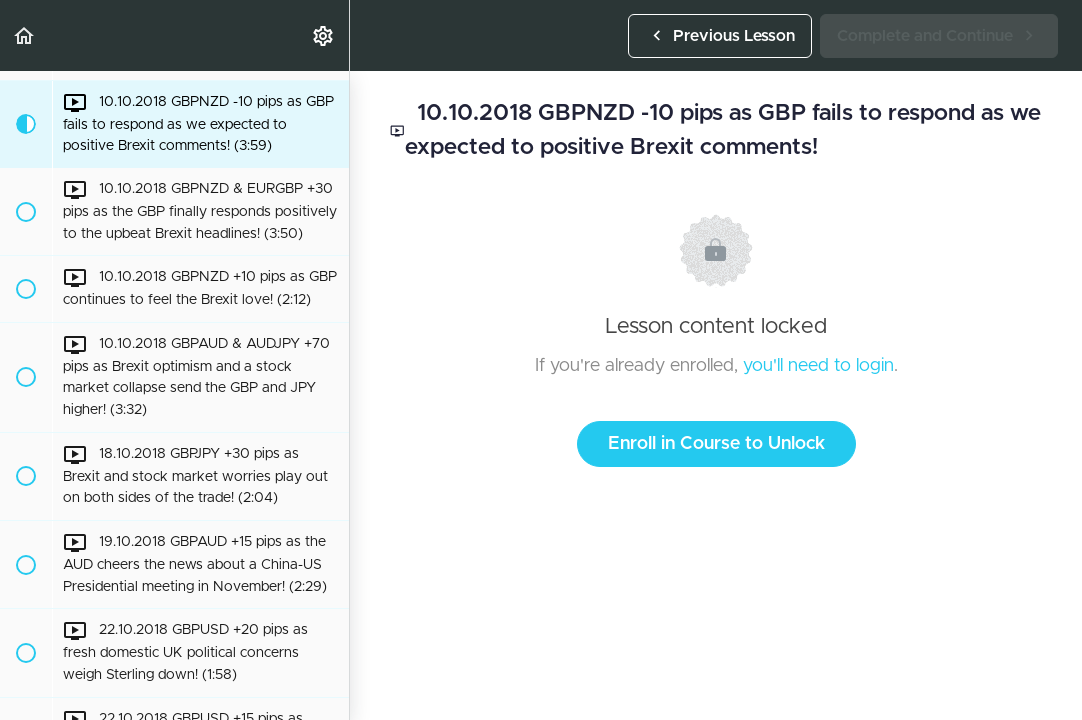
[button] (25, 35)
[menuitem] (324, 35)
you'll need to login (818, 366)
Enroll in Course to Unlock (716, 444)
